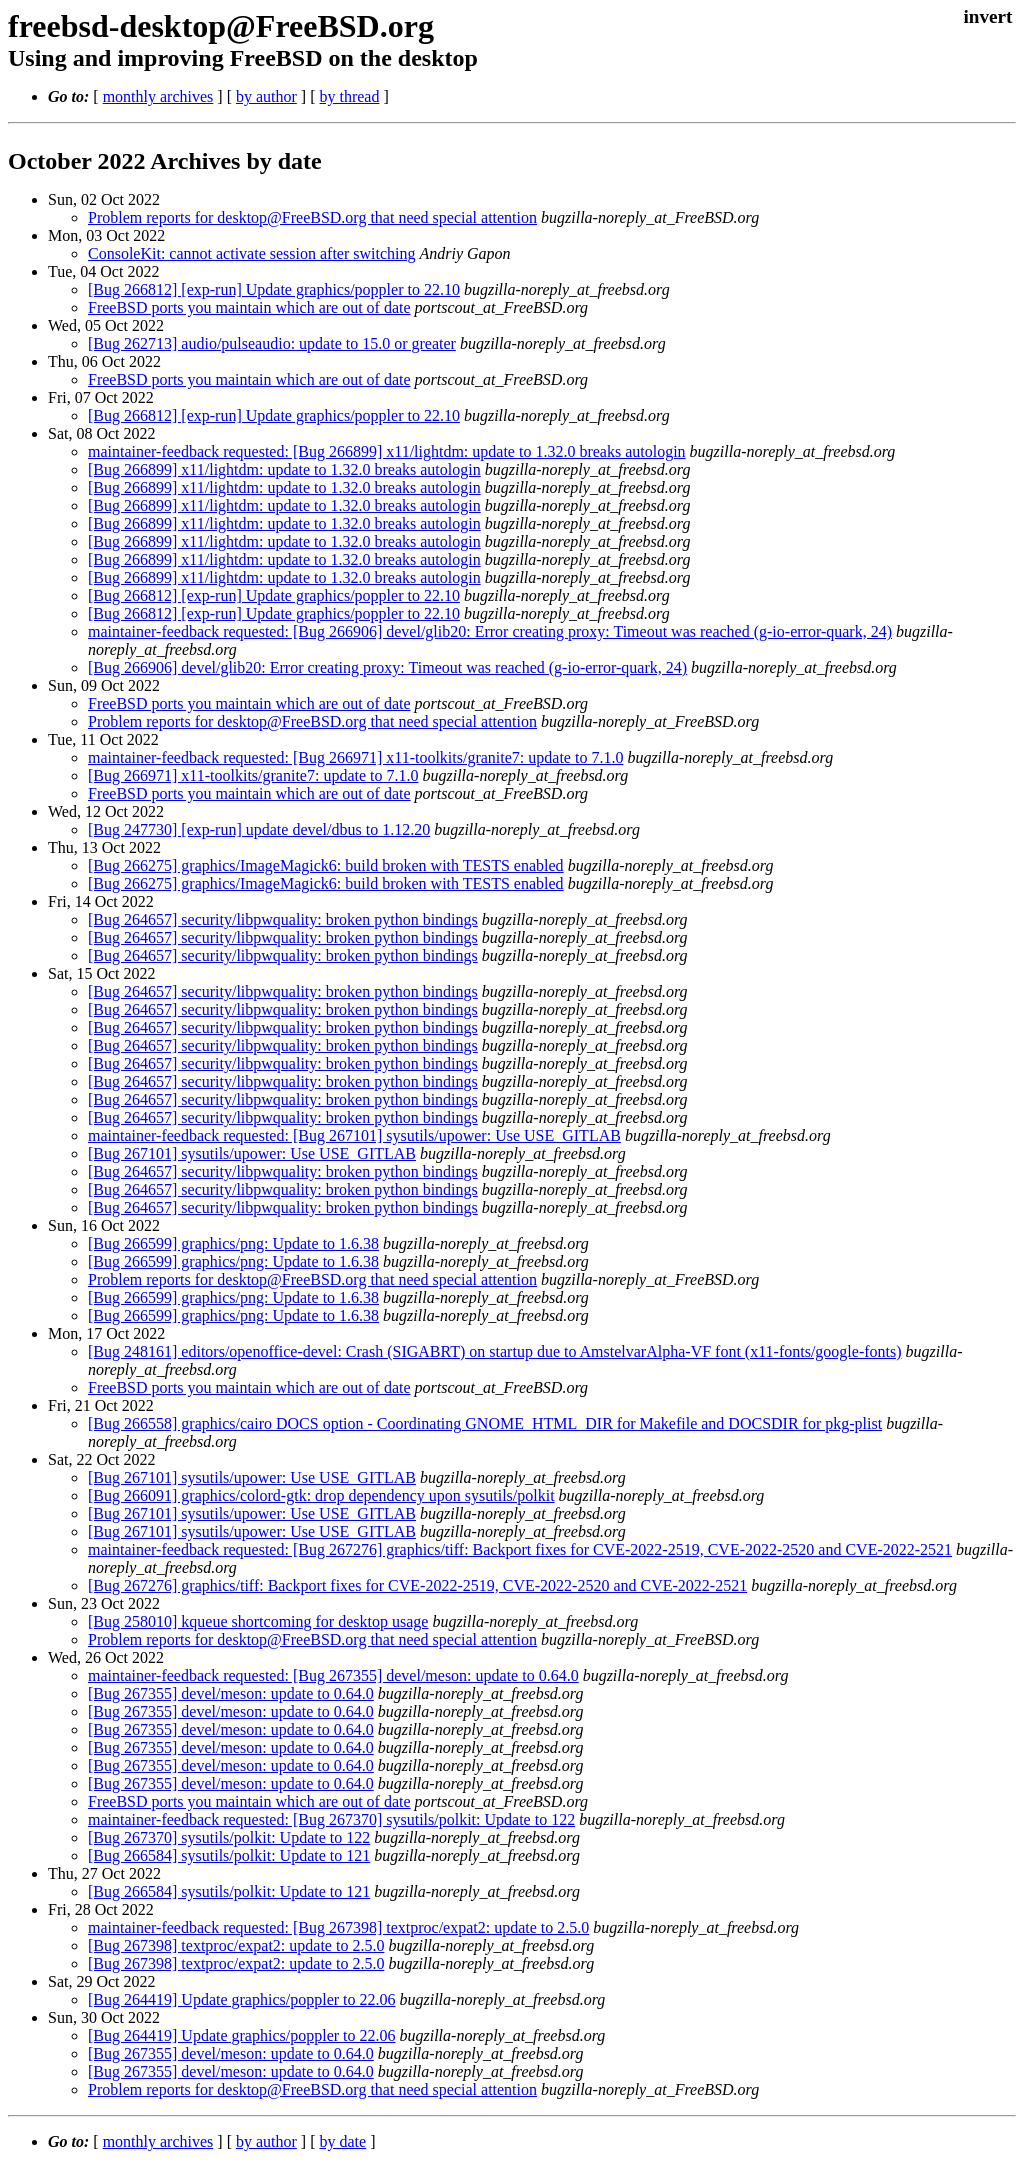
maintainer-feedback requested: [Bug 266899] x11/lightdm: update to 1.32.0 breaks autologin (387, 451)
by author (266, 96)
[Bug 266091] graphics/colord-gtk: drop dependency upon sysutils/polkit (321, 1495)
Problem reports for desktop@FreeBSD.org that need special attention (312, 217)
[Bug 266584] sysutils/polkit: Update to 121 (229, 1855)
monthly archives (158, 96)
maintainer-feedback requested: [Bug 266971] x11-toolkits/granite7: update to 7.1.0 (355, 757)
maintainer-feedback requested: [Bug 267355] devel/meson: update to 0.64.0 (333, 1675)
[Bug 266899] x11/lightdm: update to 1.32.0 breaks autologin (284, 469)
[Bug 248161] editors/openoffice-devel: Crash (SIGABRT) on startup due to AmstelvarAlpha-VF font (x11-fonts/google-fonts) (495, 1351)
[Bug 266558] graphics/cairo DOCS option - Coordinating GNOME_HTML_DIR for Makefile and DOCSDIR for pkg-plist (485, 1423)
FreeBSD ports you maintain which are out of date (249, 307)
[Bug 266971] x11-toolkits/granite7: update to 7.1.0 (253, 775)
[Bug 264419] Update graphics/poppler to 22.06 (242, 1999)
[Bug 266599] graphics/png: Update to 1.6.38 (233, 1243)
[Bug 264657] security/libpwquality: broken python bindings (283, 919)
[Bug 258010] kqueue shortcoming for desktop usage (258, 1621)
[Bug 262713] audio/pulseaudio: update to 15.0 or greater (272, 343)
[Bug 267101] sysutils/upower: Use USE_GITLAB (252, 1153)
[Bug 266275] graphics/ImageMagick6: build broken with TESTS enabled (326, 865)
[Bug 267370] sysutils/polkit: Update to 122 (229, 1837)
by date (342, 2141)
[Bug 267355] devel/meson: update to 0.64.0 (231, 1693)
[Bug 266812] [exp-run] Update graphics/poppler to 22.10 (274, 289)
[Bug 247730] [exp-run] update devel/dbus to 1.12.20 (259, 829)
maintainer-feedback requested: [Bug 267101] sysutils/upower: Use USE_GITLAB (354, 1135)
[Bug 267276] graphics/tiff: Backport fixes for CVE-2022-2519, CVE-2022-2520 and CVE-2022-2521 (417, 1585)
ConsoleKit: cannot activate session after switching (251, 253)
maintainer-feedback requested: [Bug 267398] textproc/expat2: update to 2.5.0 (338, 1927)
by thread (349, 96)
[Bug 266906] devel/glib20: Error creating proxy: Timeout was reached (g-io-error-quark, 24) (387, 667)
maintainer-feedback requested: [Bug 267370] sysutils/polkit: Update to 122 (331, 1819)
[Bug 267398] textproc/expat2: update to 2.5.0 (236, 1945)
